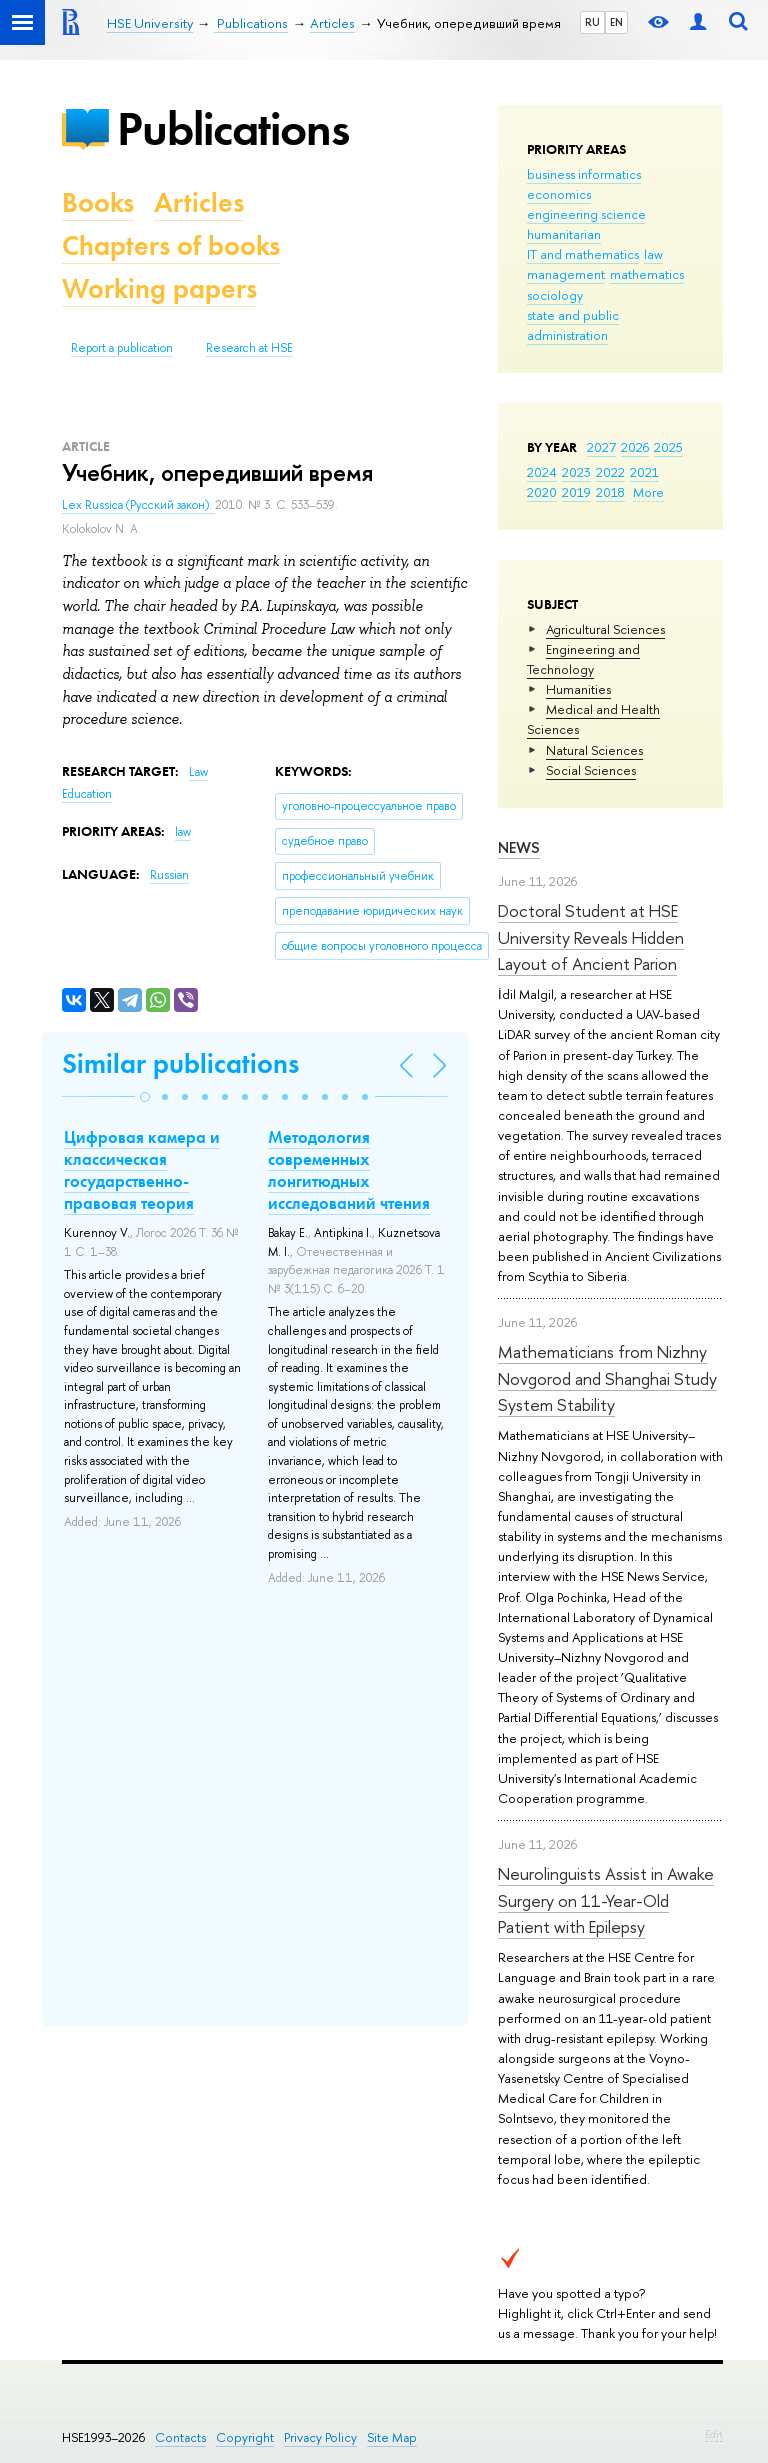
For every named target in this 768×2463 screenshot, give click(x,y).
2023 (576, 472)
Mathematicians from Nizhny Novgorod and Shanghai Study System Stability (607, 1378)
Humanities (578, 689)
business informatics (584, 174)
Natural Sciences (594, 750)
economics (559, 194)
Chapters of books (171, 245)
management (566, 274)
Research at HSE (249, 348)
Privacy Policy (320, 2437)
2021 (644, 472)
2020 (542, 492)
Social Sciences (591, 770)
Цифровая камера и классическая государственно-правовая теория (142, 1170)
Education (87, 794)
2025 (668, 447)
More (648, 492)
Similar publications (180, 1063)
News (519, 847)
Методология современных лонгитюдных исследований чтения (349, 1170)
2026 (635, 447)
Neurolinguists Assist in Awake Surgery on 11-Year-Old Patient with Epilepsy (606, 1900)
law (653, 254)
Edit (714, 2434)
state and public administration (573, 325)
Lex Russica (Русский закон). (138, 505)
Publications (233, 128)
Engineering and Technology (583, 659)
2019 (576, 492)
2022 (610, 472)
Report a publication (122, 348)
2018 (610, 492)
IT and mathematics (583, 254)
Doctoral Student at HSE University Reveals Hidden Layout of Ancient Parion (591, 937)
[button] (145, 1097)
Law (198, 772)
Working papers (159, 288)
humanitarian (564, 234)
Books (98, 202)
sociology (555, 295)
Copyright (245, 2437)
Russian (169, 875)
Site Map (392, 2437)
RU (592, 22)
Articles (199, 202)
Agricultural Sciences (605, 629)
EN (616, 22)
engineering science (586, 214)
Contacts (180, 2437)
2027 (601, 447)
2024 (542, 472)
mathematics (647, 274)
